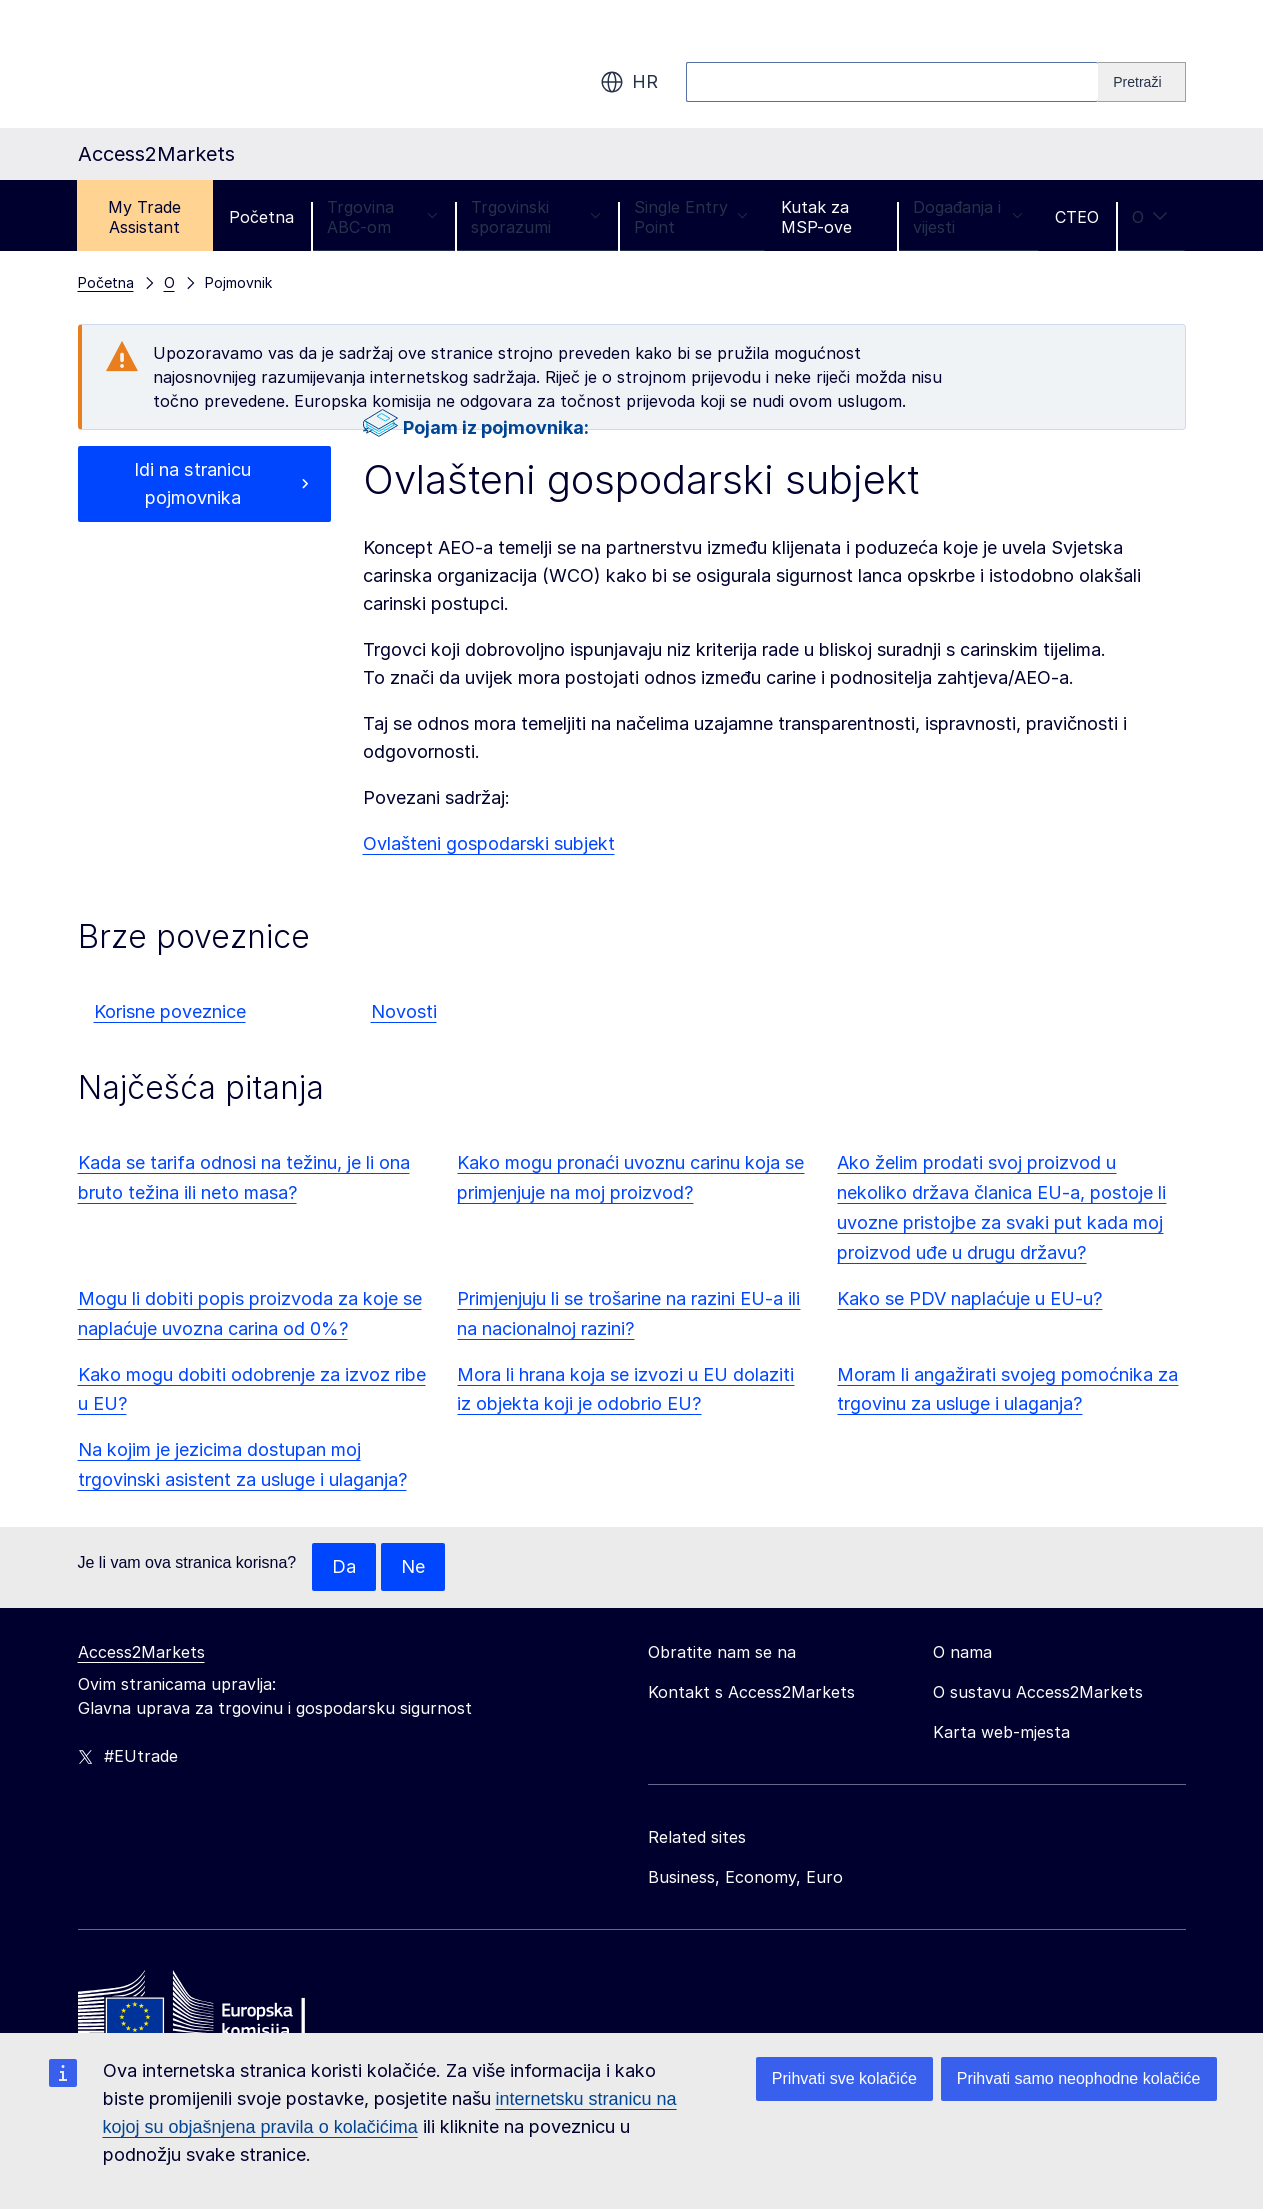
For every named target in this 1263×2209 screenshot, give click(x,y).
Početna (261, 217)
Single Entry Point (691, 217)
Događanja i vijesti (968, 217)
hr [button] (629, 82)
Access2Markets (141, 1652)
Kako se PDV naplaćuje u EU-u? (969, 1298)
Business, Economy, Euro (745, 1877)
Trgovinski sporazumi (536, 217)
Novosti (404, 1011)
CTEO (1077, 217)
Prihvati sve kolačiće (844, 2078)
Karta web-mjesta (1001, 1732)
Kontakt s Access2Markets (751, 1692)
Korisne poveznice (170, 1011)
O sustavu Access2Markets (1038, 1692)
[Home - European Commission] (223, 2009)
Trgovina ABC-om (382, 217)
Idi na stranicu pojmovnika (193, 483)
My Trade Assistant (144, 217)
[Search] (1141, 82)
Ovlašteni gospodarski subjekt (489, 843)
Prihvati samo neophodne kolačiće (1079, 2078)
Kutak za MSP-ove (816, 217)
